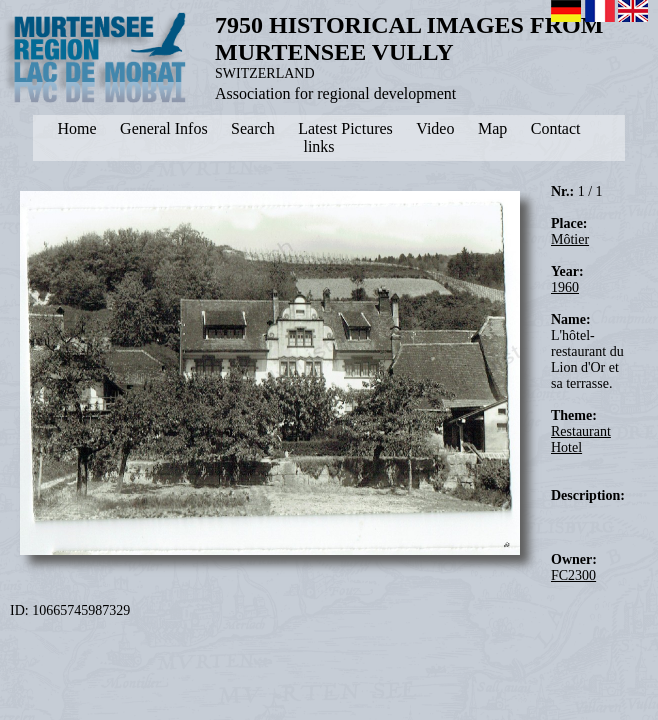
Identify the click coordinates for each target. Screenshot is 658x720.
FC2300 (573, 575)
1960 (565, 287)
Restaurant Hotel (581, 439)
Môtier (570, 239)
